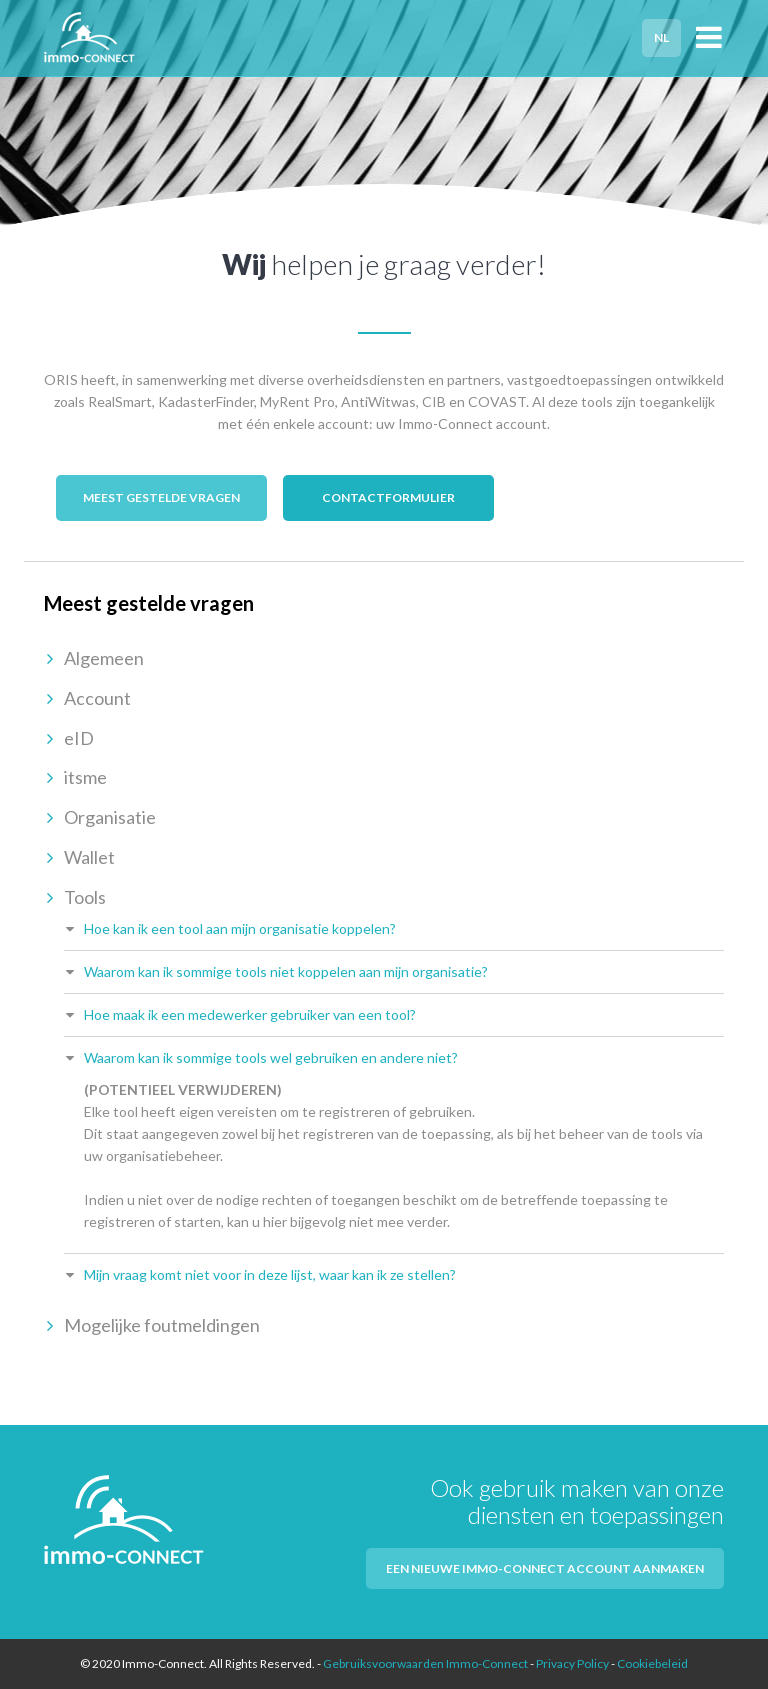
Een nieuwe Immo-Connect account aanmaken (545, 1568)
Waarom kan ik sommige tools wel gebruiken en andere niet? (271, 1057)
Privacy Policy (572, 1663)
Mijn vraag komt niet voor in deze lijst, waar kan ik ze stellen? (270, 1274)
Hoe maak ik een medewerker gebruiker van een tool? (250, 1014)
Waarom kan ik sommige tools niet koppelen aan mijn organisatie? (286, 971)
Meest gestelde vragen (161, 497)
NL (661, 37)
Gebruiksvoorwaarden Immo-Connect (425, 1663)
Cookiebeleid (652, 1663)
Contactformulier (388, 497)
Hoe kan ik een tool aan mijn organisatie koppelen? (240, 928)
